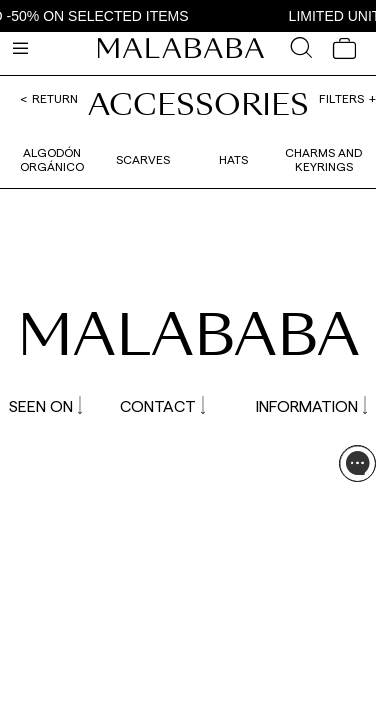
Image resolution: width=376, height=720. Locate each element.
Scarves (143, 159)
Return (55, 98)
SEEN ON (45, 405)
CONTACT (162, 405)
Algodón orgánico (52, 159)
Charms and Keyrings (323, 159)
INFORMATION (311, 405)
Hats (233, 159)
